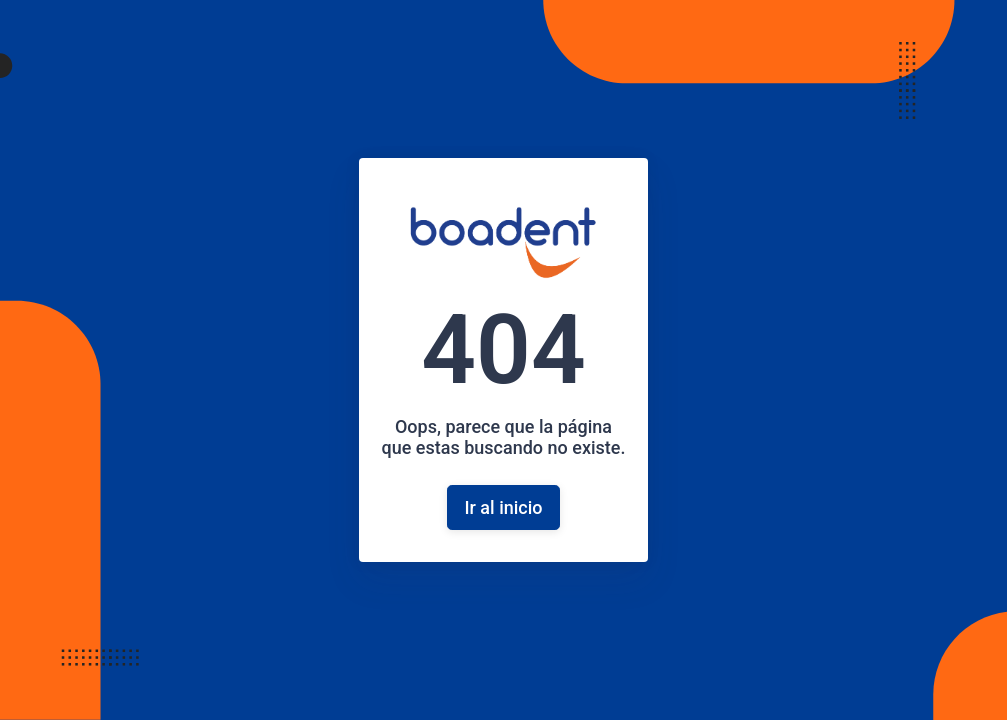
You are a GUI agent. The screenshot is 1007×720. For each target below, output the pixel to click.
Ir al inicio (503, 507)
